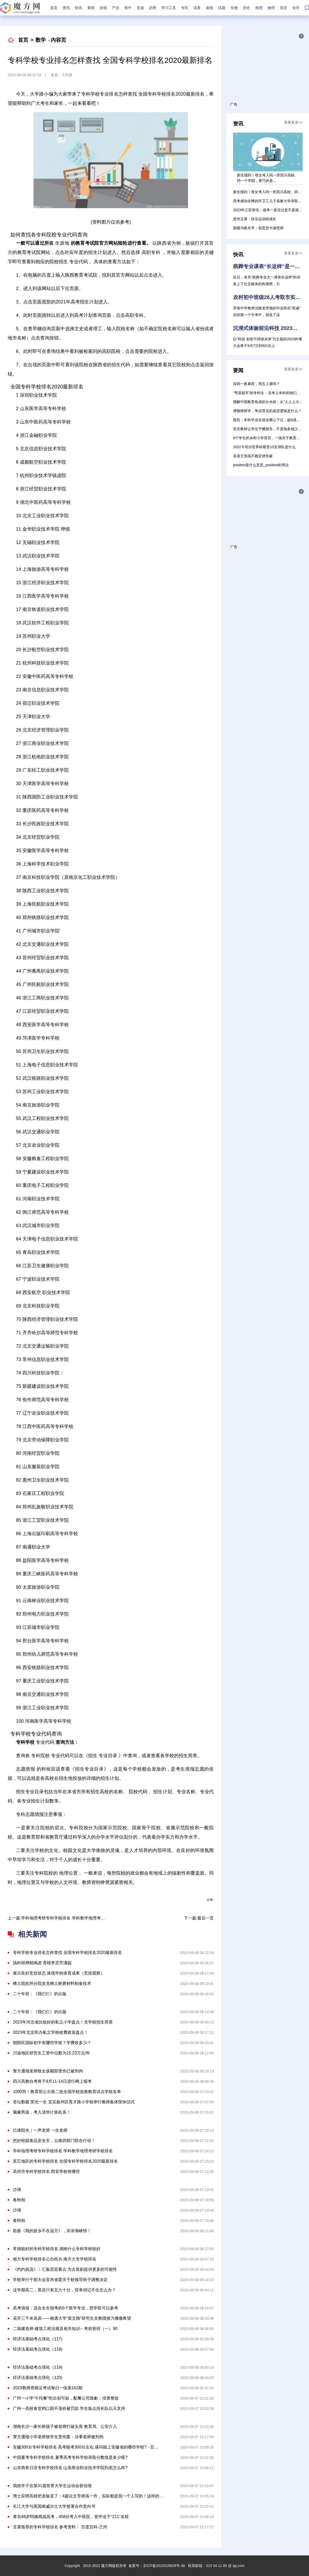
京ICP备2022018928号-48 (164, 2566)
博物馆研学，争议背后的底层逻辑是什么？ (267, 411)
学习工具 (168, 8)
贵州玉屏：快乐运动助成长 (254, 219)
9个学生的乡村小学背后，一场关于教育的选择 (270, 438)
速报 (209, 8)
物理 (271, 8)
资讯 (66, 8)
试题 (221, 8)
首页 (53, 8)
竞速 (140, 8)
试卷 (197, 8)
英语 (283, 8)
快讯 (78, 8)
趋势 (152, 8)
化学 (295, 8)
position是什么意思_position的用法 (261, 465)
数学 (41, 40)
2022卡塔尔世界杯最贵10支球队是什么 (264, 447)
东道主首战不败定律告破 (253, 456)
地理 (258, 8)
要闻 (91, 8)
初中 (128, 8)
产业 (115, 8)
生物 (234, 8)
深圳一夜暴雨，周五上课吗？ (256, 384)
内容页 (58, 40)
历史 (246, 8)
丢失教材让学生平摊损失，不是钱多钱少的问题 (271, 429)
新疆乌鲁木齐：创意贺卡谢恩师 (258, 228)
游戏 (103, 8)
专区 (184, 8)
